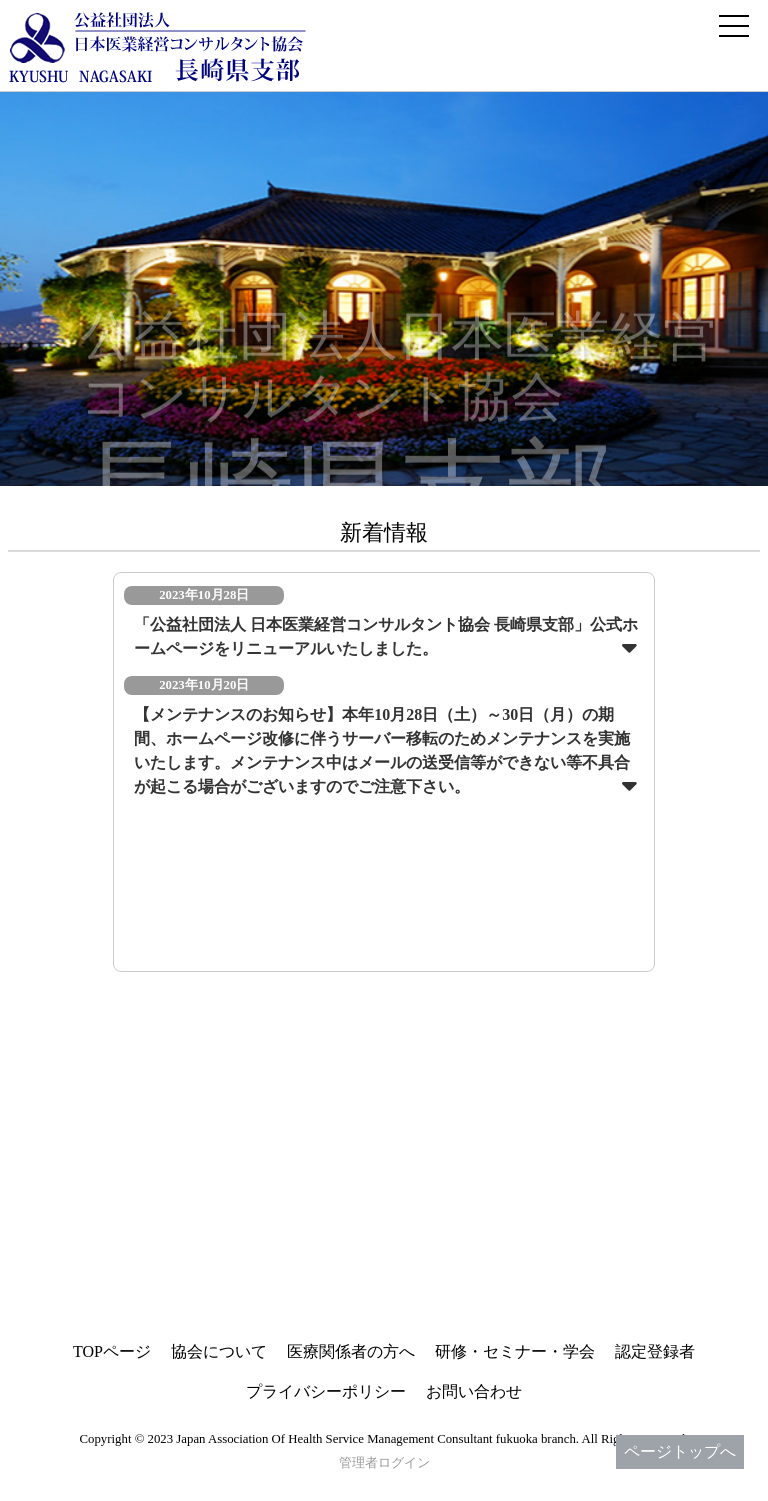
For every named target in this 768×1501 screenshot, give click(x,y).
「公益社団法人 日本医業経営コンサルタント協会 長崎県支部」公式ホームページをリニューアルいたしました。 (386, 636)
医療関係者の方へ (351, 1351)
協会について (219, 1351)
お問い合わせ (474, 1391)
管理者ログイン (384, 1463)
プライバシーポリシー (326, 1391)
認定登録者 (655, 1351)
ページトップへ (680, 1451)
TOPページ (112, 1351)
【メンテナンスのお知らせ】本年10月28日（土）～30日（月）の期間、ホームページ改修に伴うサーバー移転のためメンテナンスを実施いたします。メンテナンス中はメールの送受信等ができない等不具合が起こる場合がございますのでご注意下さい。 (382, 750)
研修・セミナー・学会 (515, 1351)
